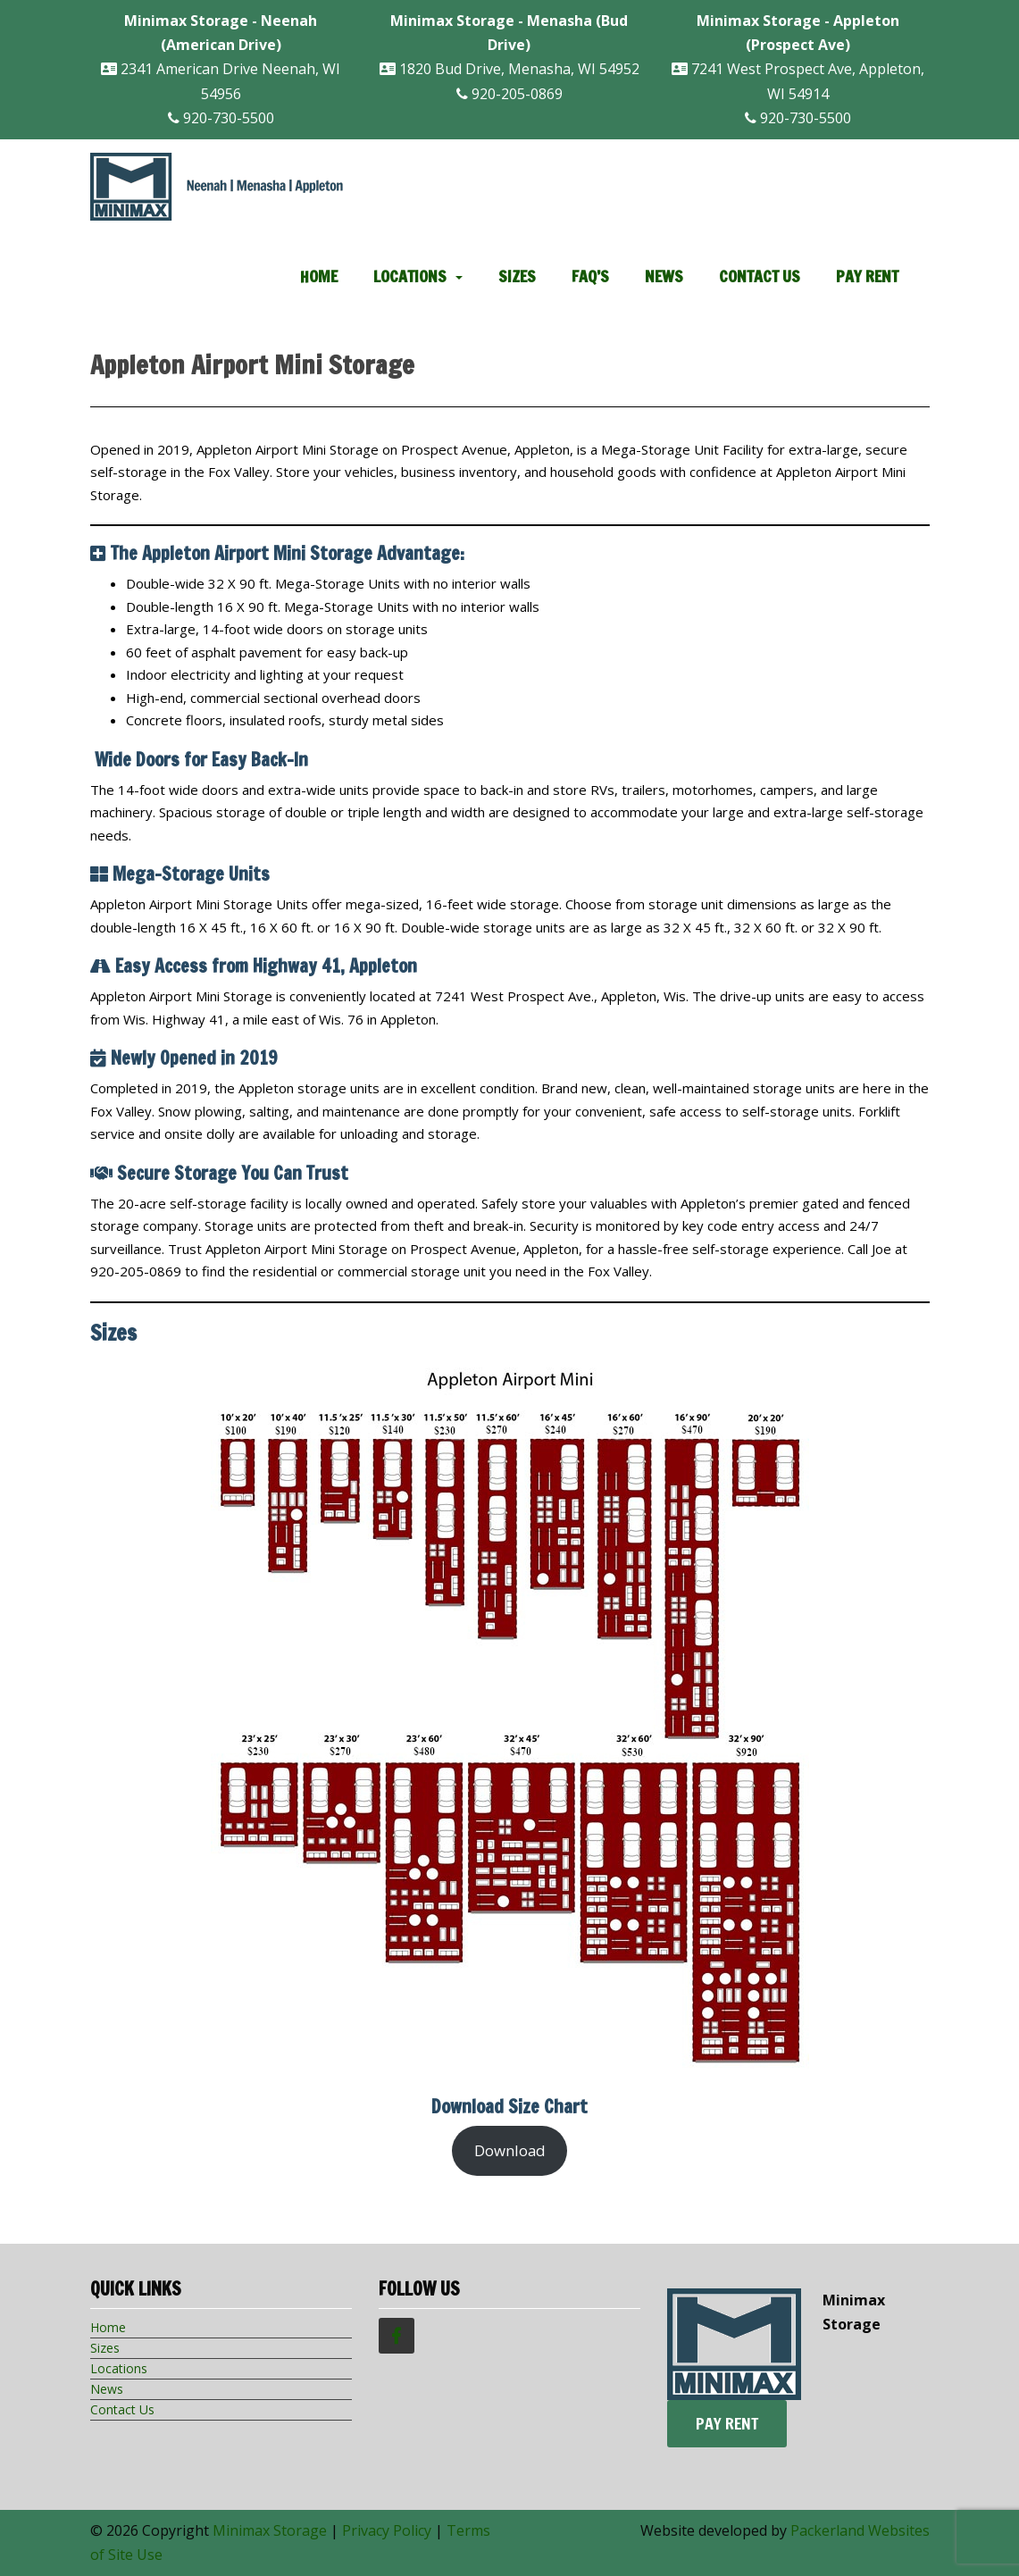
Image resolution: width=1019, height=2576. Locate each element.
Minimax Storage (270, 2530)
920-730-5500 (221, 118)
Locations (410, 276)
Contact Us (759, 276)
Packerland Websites (860, 2530)
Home (319, 276)
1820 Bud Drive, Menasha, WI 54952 (509, 45)
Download (510, 2150)
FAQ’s (590, 276)
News (664, 276)
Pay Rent (867, 276)
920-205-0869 (509, 94)
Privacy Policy (386, 2530)
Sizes (517, 276)
